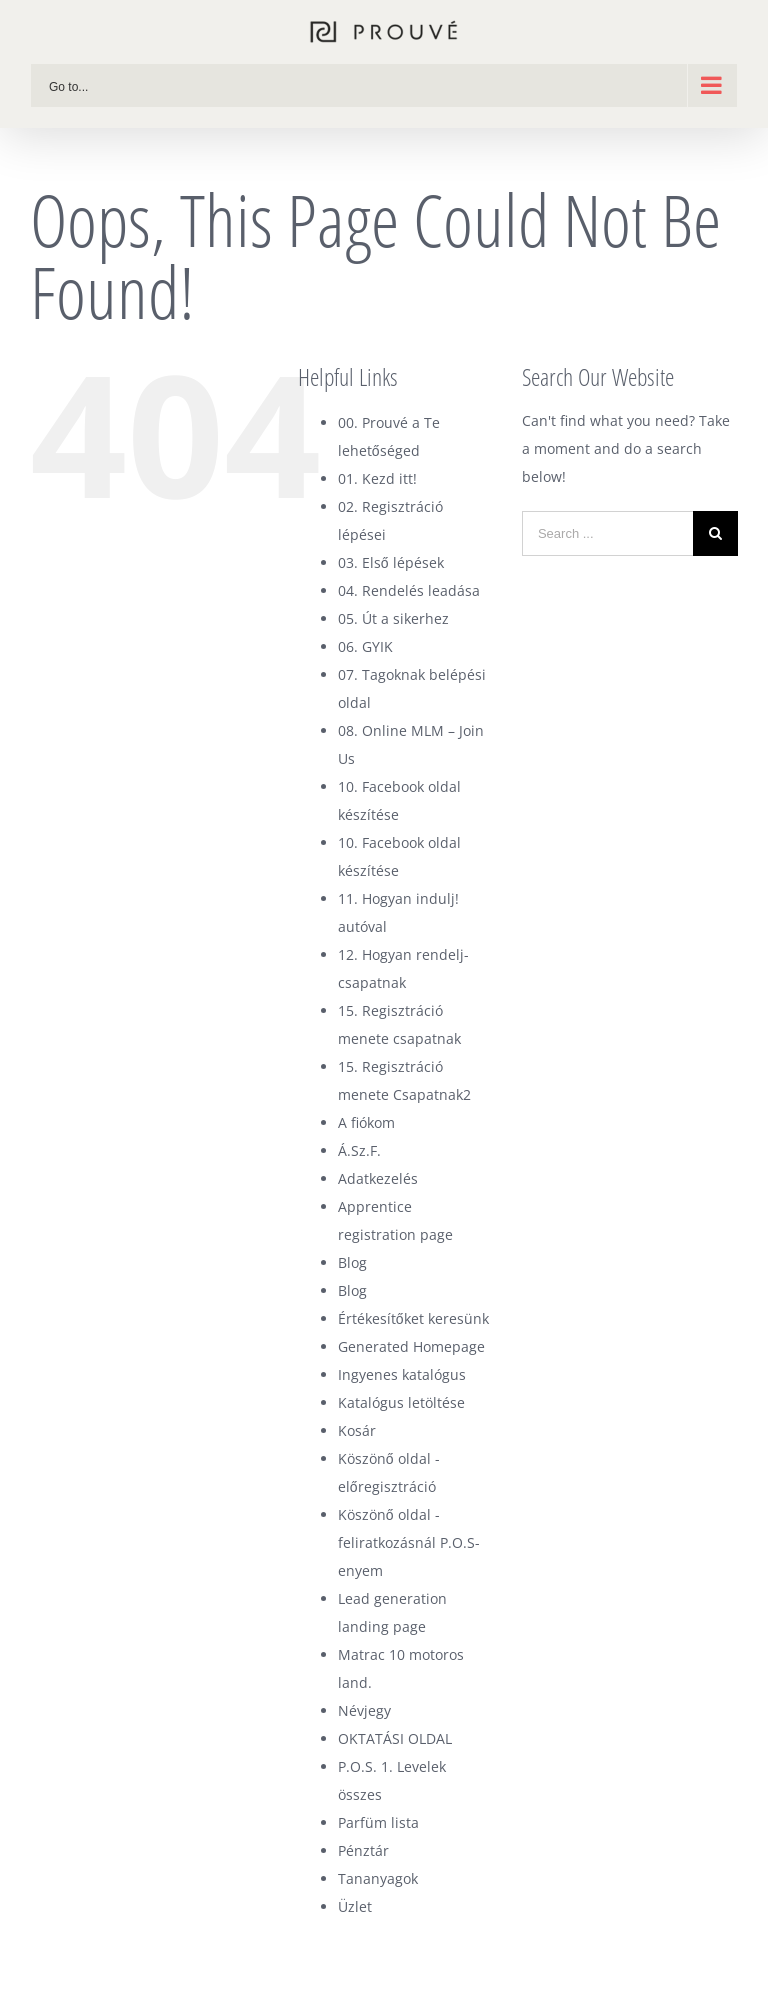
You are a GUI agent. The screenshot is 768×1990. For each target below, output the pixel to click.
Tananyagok (378, 1878)
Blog (352, 1262)
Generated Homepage (411, 1346)
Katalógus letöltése (401, 1402)
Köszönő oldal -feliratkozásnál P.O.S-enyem (409, 1542)
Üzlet (355, 1906)
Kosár (357, 1430)
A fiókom (366, 1122)
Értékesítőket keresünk (413, 1318)
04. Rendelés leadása (409, 590)
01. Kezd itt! (377, 478)
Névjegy (364, 1710)
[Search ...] (607, 533)
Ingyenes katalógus (402, 1374)
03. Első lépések (391, 562)
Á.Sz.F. (359, 1150)
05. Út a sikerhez (393, 618)
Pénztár (363, 1850)
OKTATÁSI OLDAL (395, 1738)
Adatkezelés (378, 1178)
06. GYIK (365, 646)
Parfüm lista (378, 1822)
